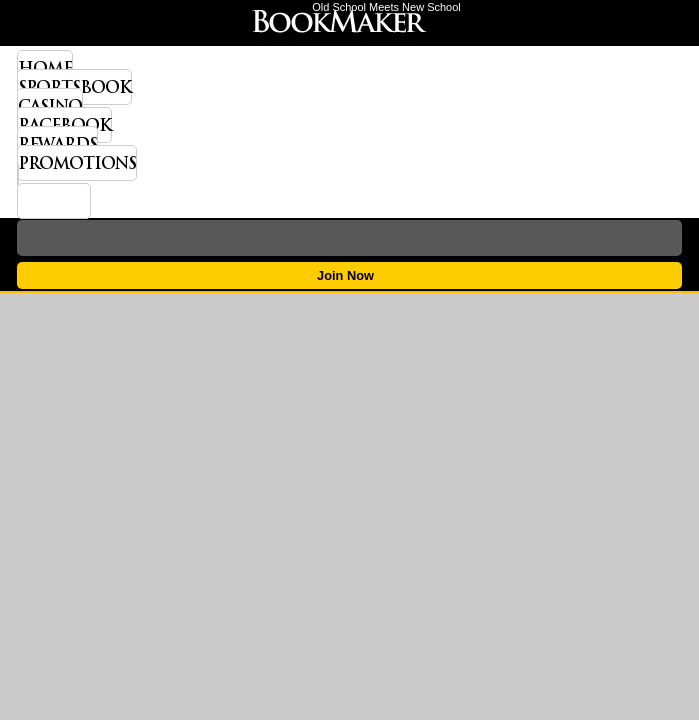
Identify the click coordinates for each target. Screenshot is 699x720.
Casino (50, 106)
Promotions (77, 163)
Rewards (57, 144)
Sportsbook (74, 87)
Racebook (64, 125)
